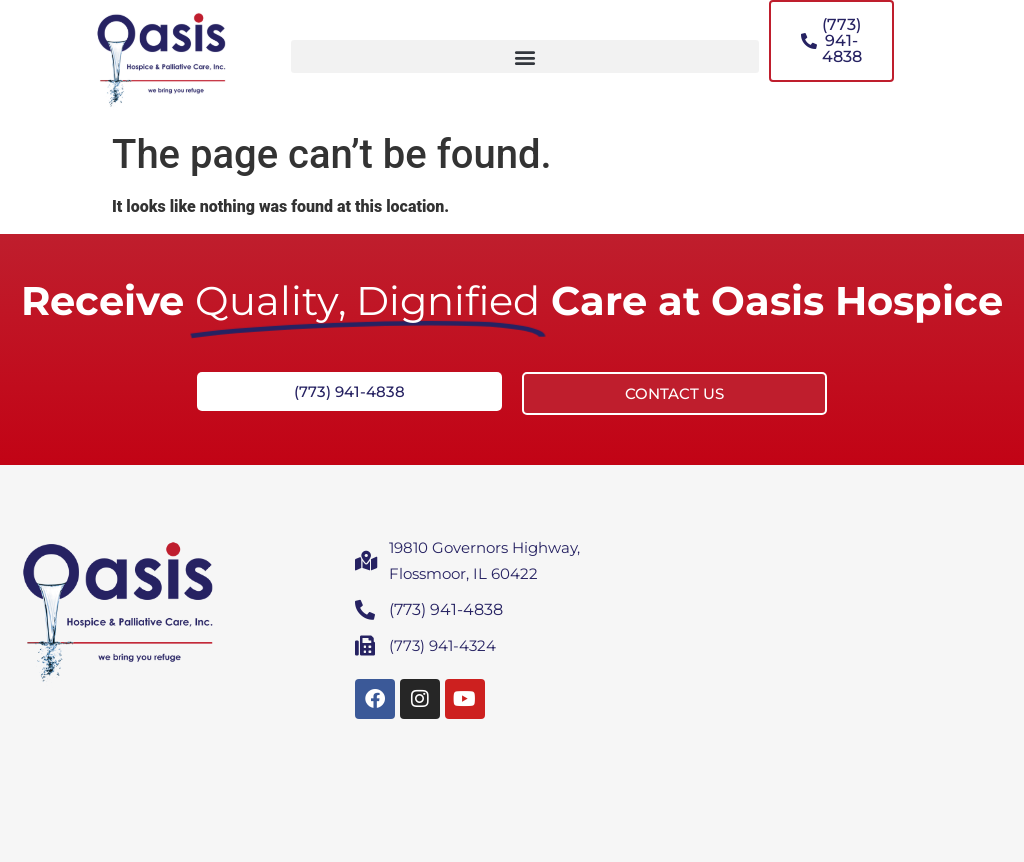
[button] (525, 56)
